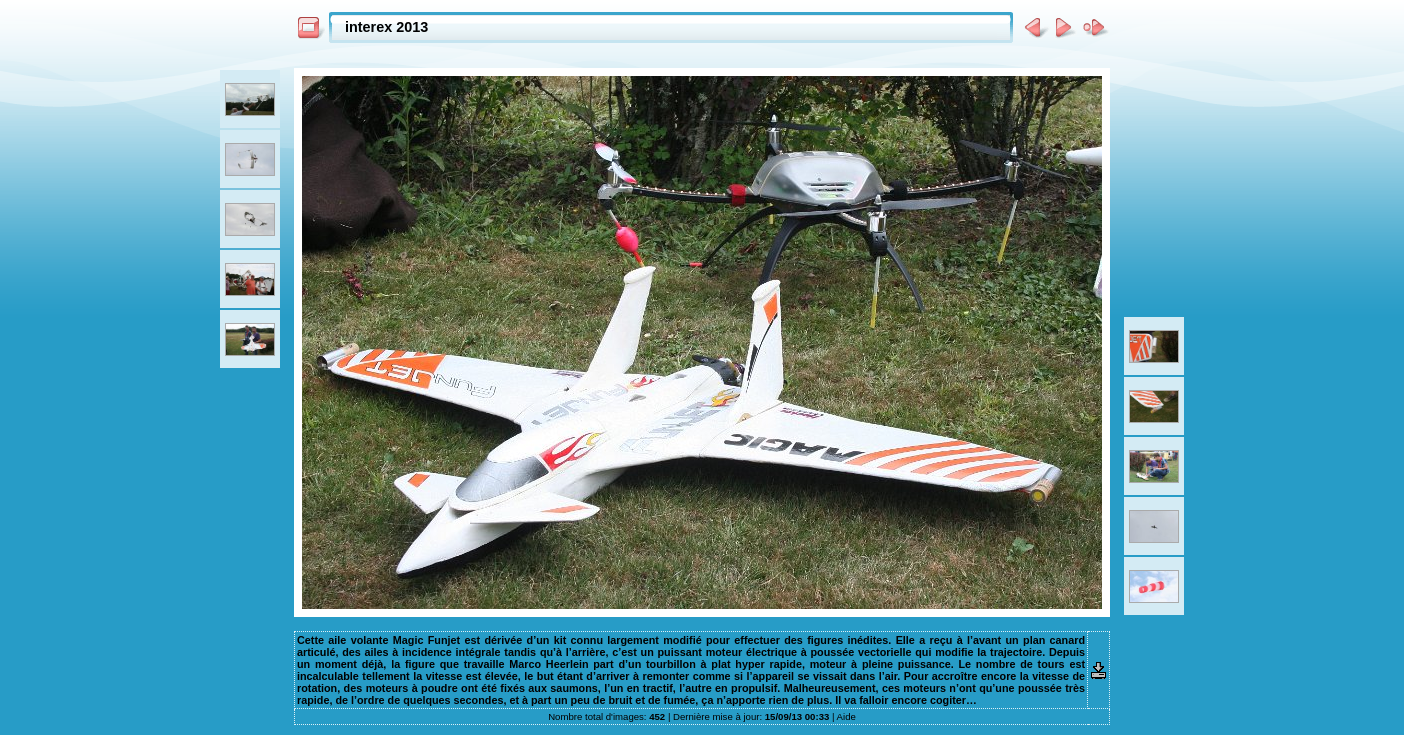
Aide (846, 716)
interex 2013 (386, 27)
